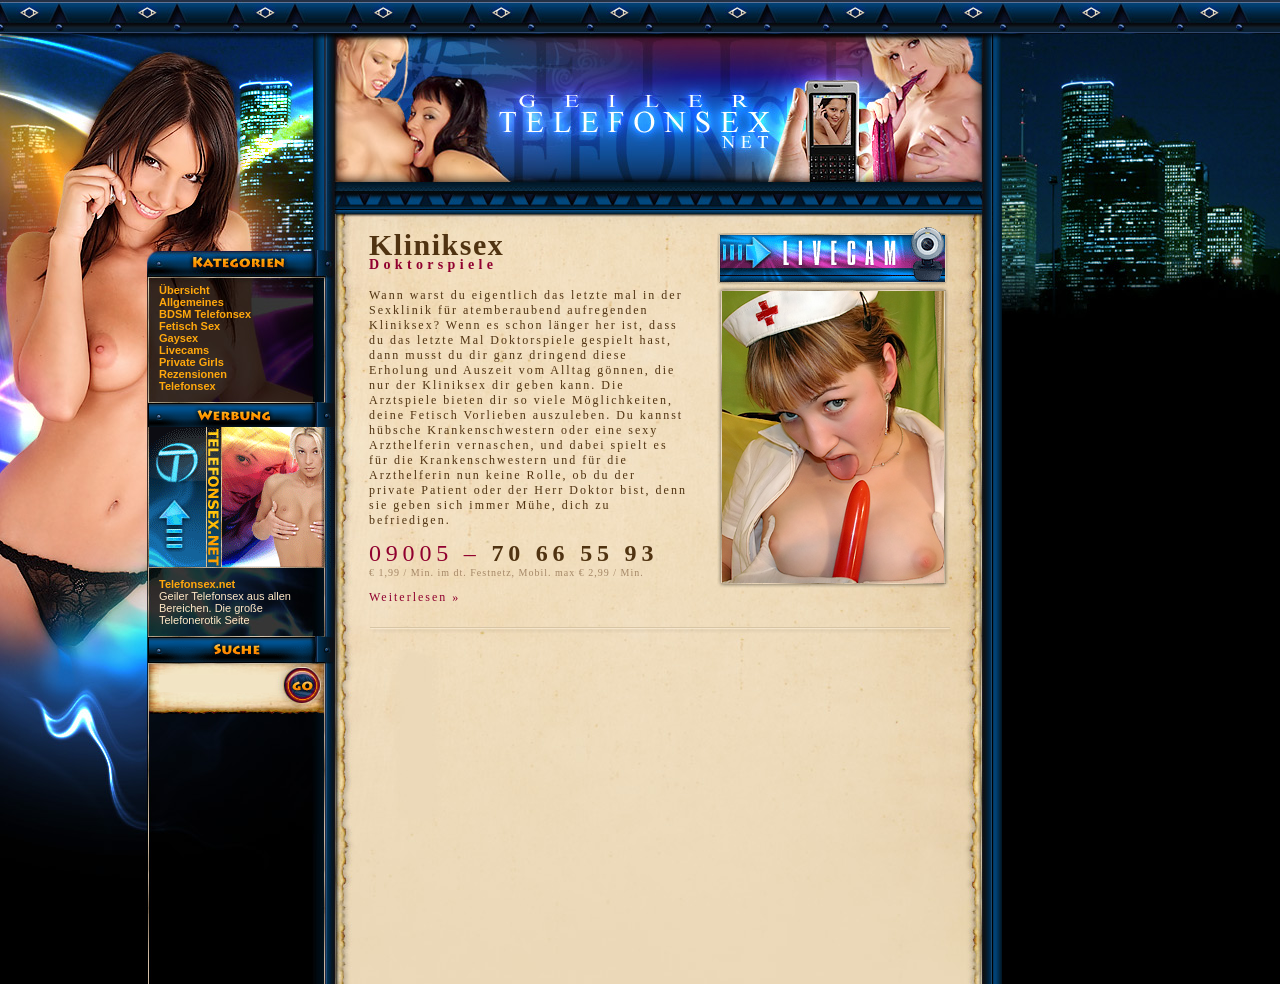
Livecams (184, 350)
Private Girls (191, 362)
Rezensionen (193, 374)
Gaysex (178, 338)
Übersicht (184, 290)
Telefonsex (187, 386)
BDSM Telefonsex (205, 314)
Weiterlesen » (414, 597)
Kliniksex (436, 244)
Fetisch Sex (189, 326)
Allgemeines (191, 302)
